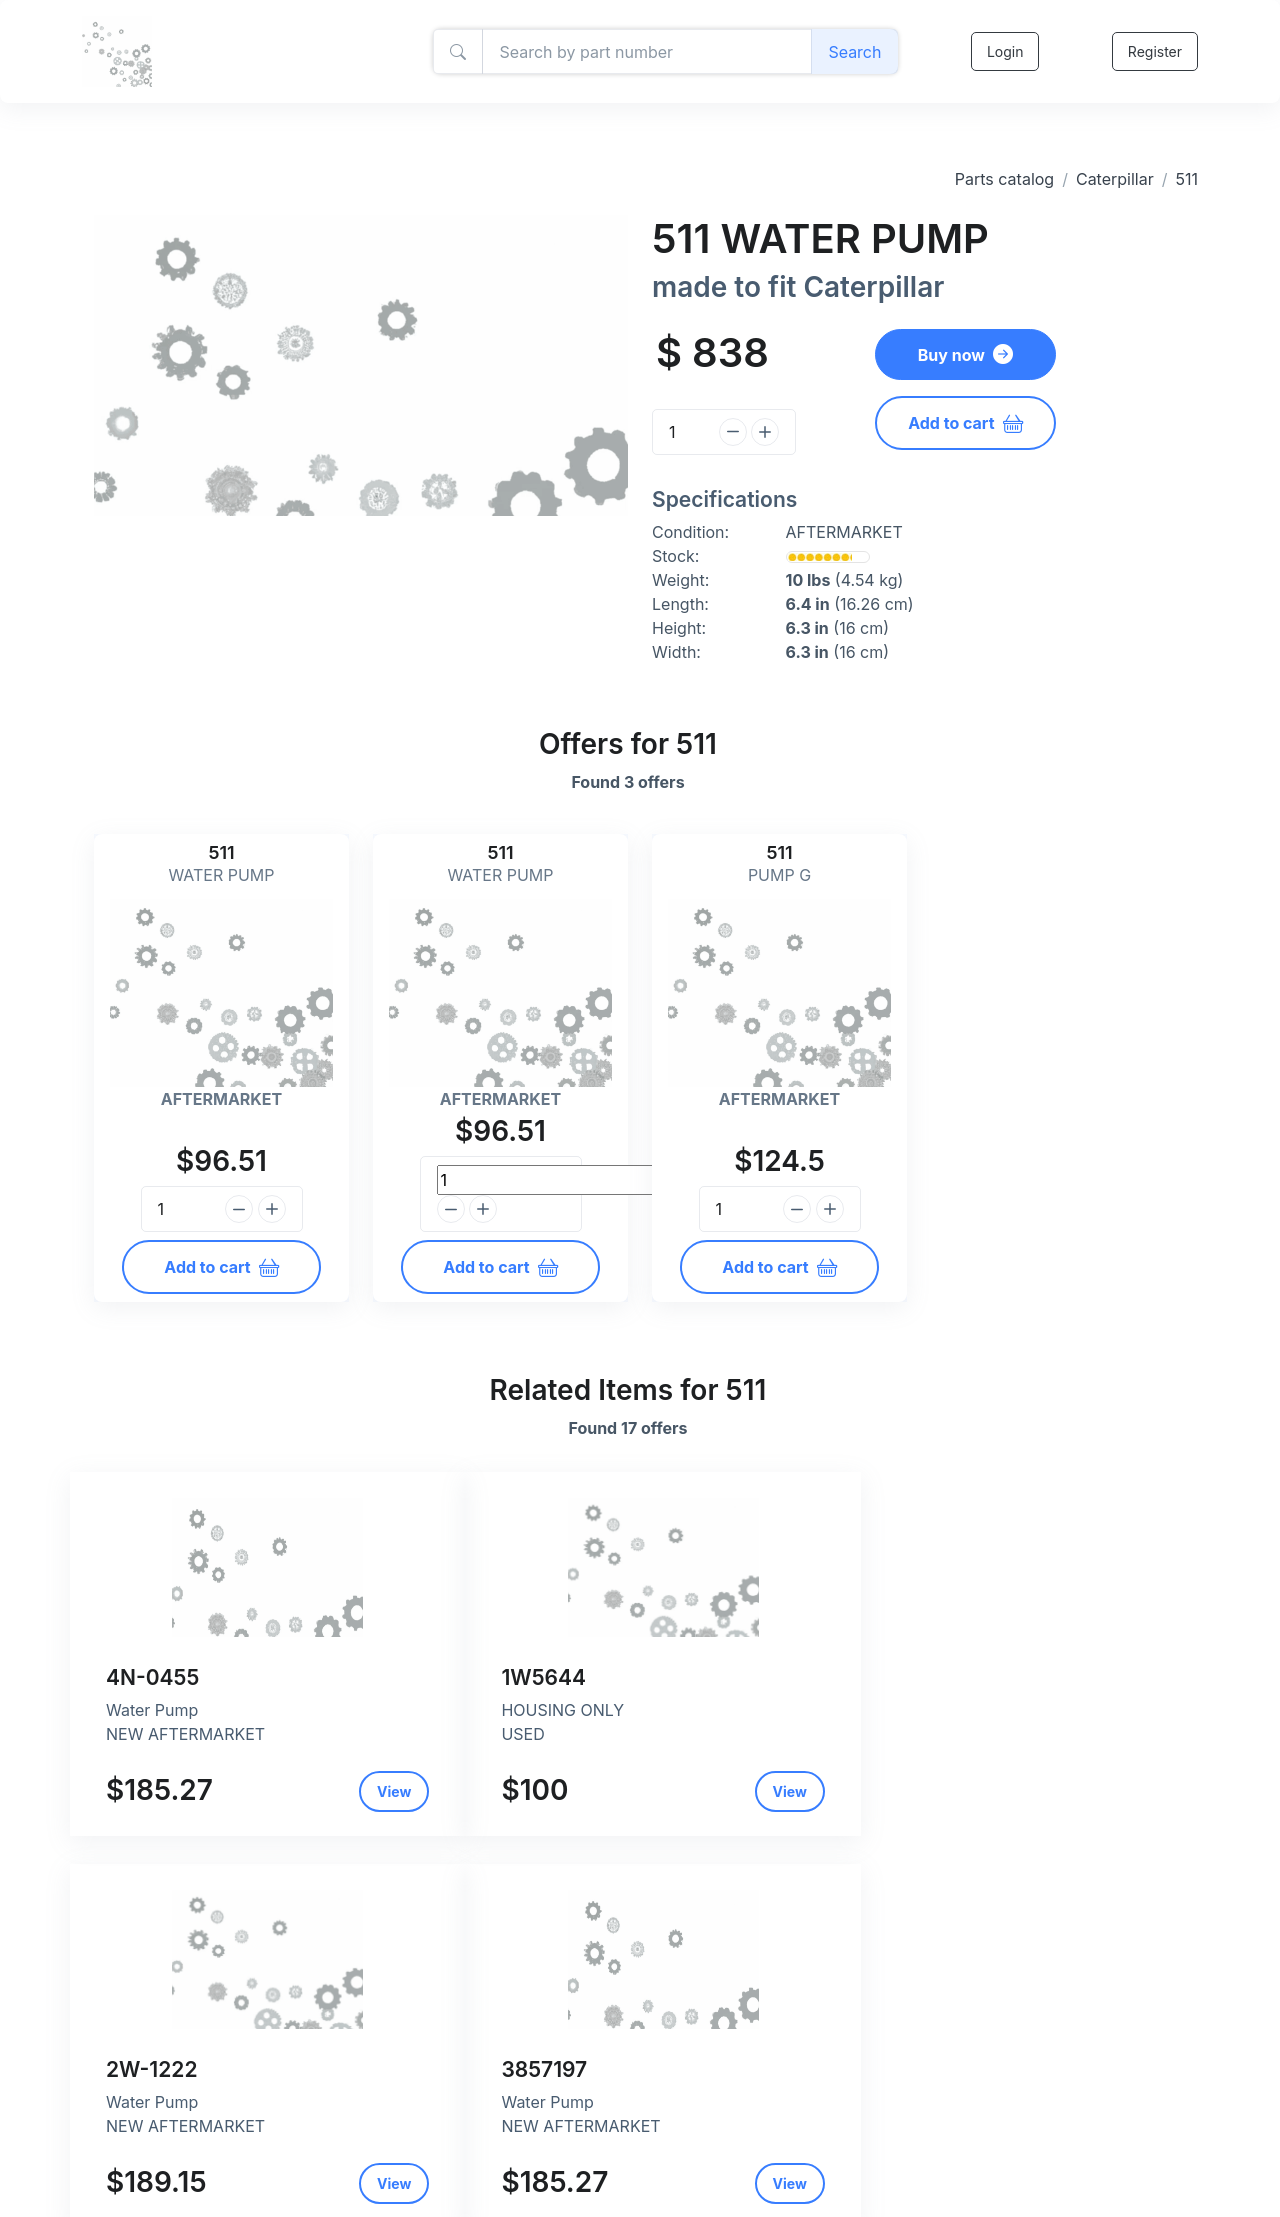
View (284, 1791)
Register (1154, 51)
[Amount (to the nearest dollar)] (646, 52)
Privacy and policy (522, 2143)
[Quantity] (682, 432)
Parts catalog (1004, 179)
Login (1003, 51)
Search (853, 52)
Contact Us (499, 2206)
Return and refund (522, 2185)
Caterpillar (1115, 179)
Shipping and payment (536, 2164)
